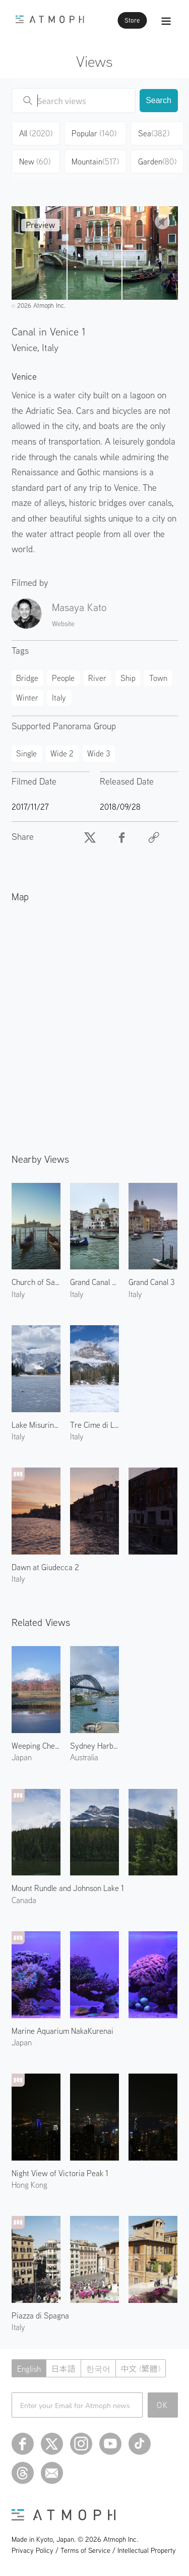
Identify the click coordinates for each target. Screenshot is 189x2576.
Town (158, 678)
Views (94, 61)
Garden (157, 161)
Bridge (27, 678)
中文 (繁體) (140, 2369)
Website (63, 623)
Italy (50, 347)
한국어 (98, 2369)
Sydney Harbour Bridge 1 (94, 1746)
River (97, 678)
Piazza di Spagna (40, 2315)
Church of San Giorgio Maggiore (36, 1282)
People (63, 678)
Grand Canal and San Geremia (94, 1282)
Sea (153, 133)
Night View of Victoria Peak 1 (60, 2173)
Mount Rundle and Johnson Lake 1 (68, 1888)
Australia (84, 1757)
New (34, 161)
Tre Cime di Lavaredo (94, 1425)
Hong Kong (29, 2185)
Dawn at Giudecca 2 (45, 1567)
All (35, 133)
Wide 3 (98, 753)
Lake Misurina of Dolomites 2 (36, 1425)
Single (26, 753)
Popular (94, 133)
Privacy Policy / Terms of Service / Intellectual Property (94, 2550)
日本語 (63, 2369)
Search (158, 100)
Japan (22, 1757)
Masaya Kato (79, 607)
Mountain (95, 161)
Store (132, 20)
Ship (128, 678)
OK (162, 2405)
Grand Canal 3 (151, 1282)
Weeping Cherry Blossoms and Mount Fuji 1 (36, 1746)
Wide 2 (62, 753)
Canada (24, 1900)
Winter (27, 698)
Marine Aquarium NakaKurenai (62, 2031)
